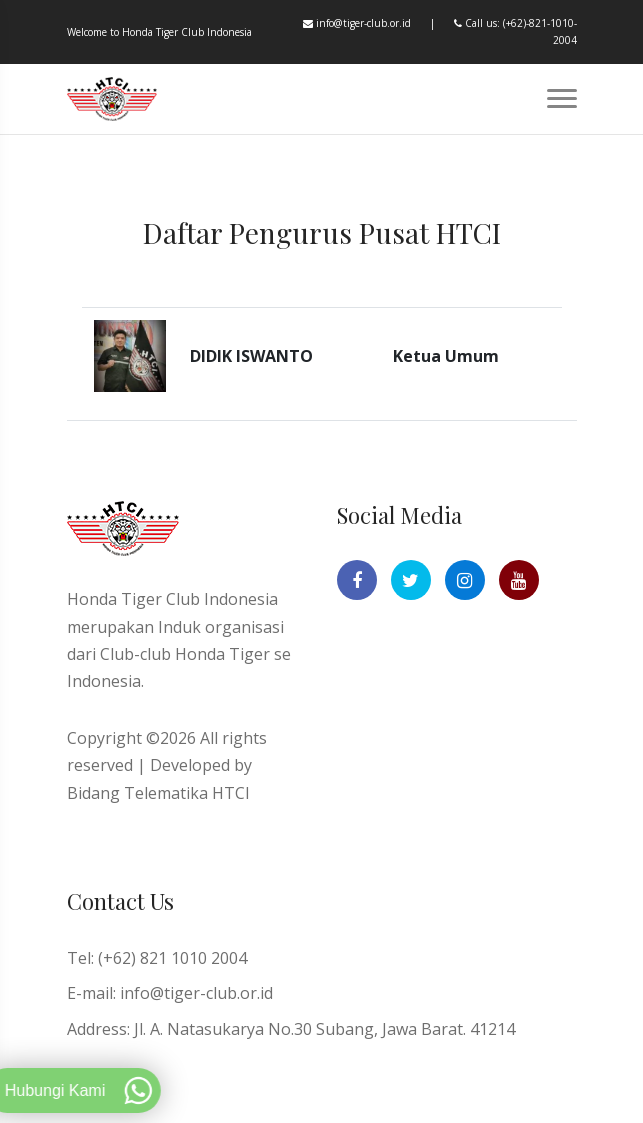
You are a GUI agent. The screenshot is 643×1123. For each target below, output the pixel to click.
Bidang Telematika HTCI (158, 793)
